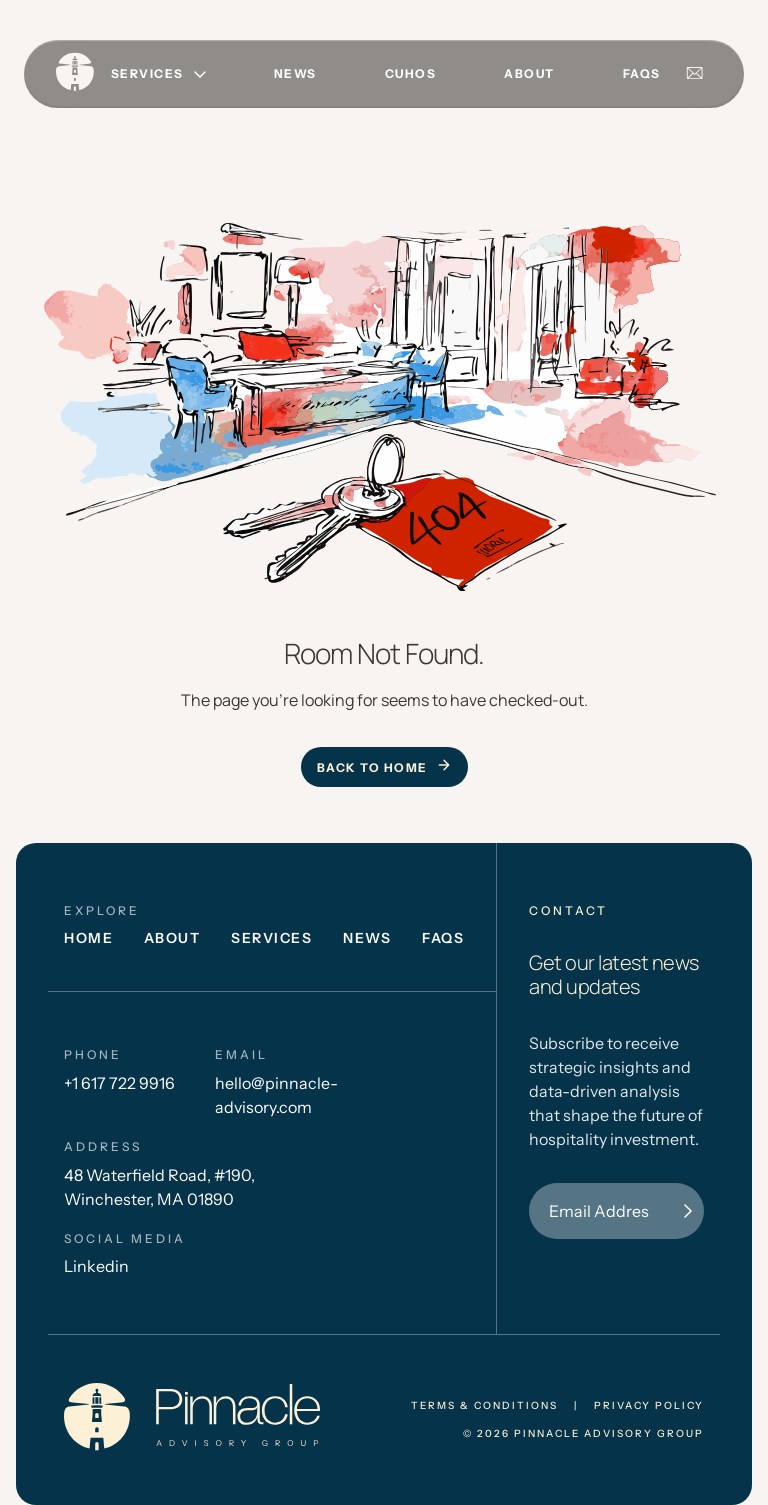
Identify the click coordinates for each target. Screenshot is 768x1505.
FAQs (642, 73)
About (529, 73)
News (295, 73)
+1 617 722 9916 (119, 1083)
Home (88, 938)
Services (271, 938)
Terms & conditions (484, 1406)
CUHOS (411, 73)
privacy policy (649, 1406)
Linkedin (96, 1266)
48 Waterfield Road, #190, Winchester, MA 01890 (159, 1187)
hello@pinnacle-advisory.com (276, 1095)
